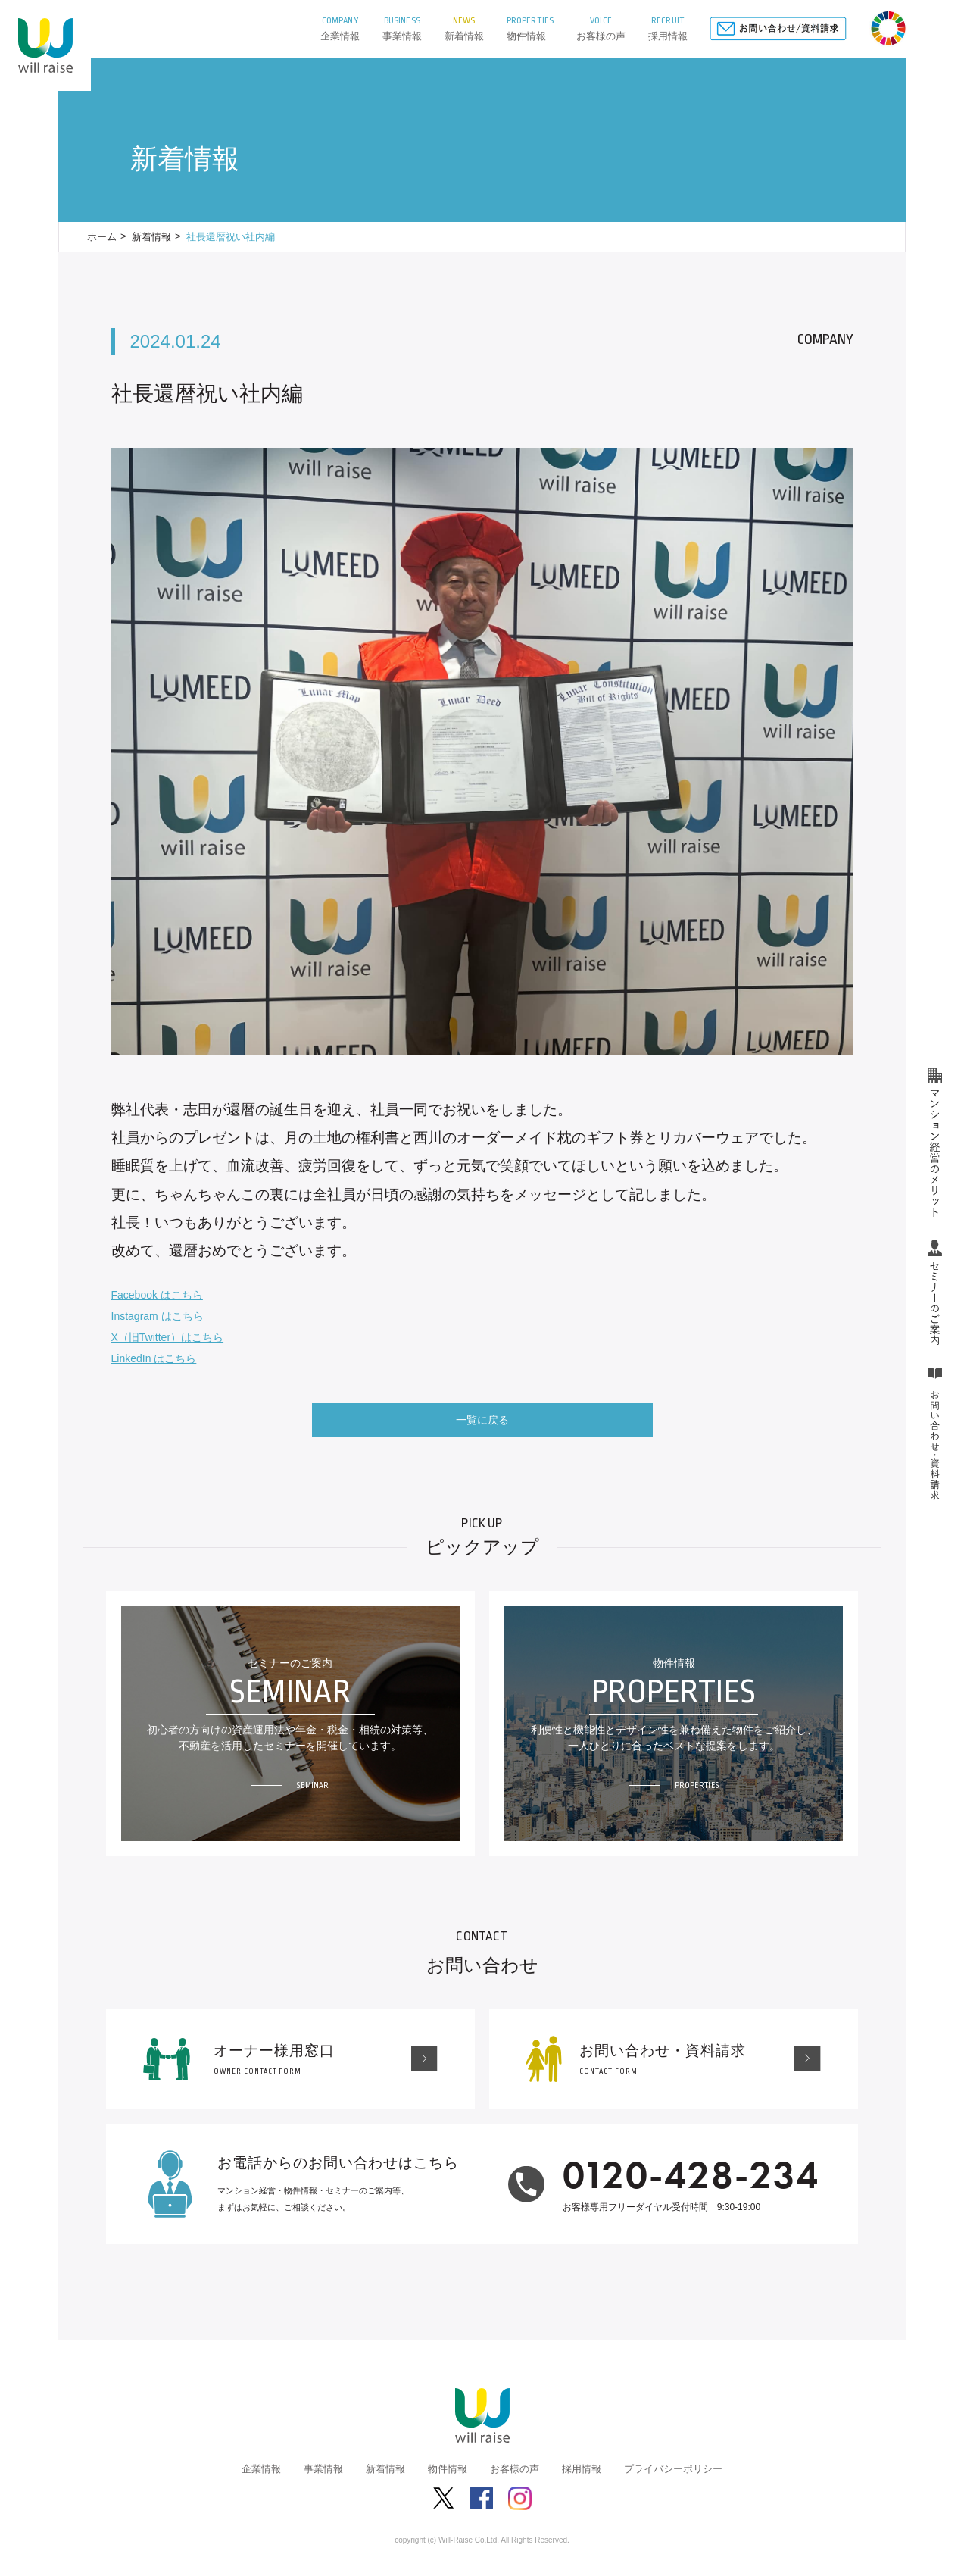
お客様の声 (514, 2468)
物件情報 (447, 2468)
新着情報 (151, 236)
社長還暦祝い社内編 (230, 236)
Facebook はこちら (157, 1295)
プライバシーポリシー (673, 2468)
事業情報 (323, 2468)
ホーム (102, 236)
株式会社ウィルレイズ (45, 45)
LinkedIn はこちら (154, 1358)
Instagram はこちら (157, 1316)
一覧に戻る (482, 1420)
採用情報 (581, 2468)
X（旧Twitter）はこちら (167, 1337)
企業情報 (261, 2468)
